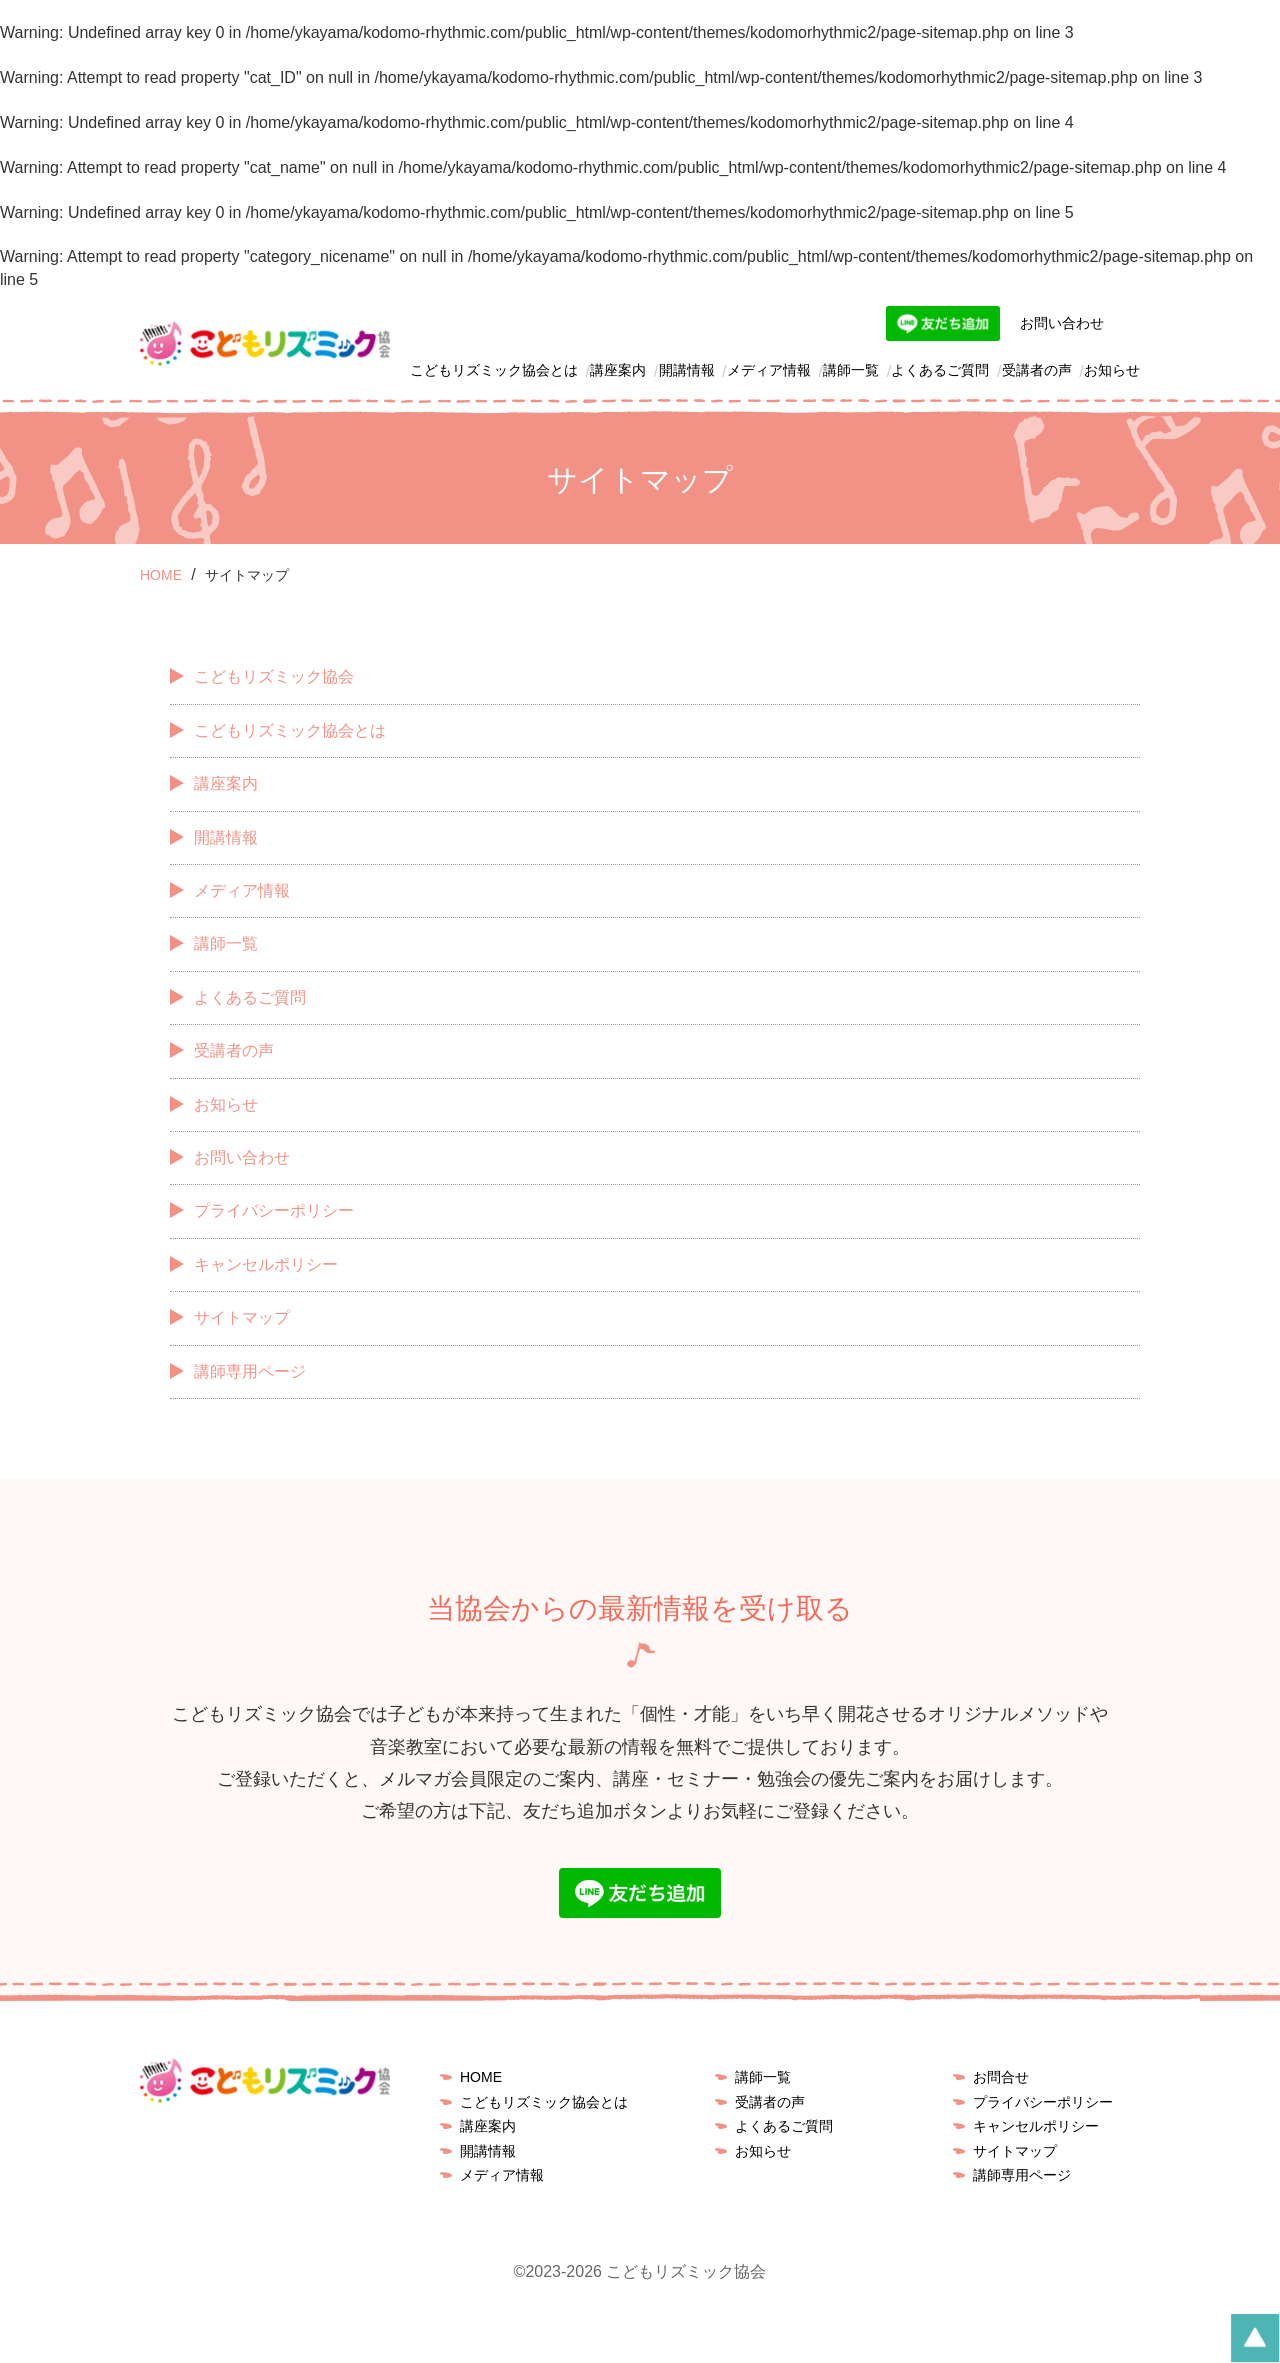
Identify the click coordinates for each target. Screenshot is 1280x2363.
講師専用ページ (250, 1371)
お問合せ (1001, 2077)
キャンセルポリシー (266, 1264)
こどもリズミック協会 (274, 676)
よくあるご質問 (940, 370)
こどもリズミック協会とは (494, 370)
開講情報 (687, 370)
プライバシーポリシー (274, 1210)
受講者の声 (1037, 370)
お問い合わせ (1062, 323)
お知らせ (1112, 370)
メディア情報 (769, 370)
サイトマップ (242, 1317)
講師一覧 (851, 370)
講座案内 (618, 370)
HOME (481, 2077)
